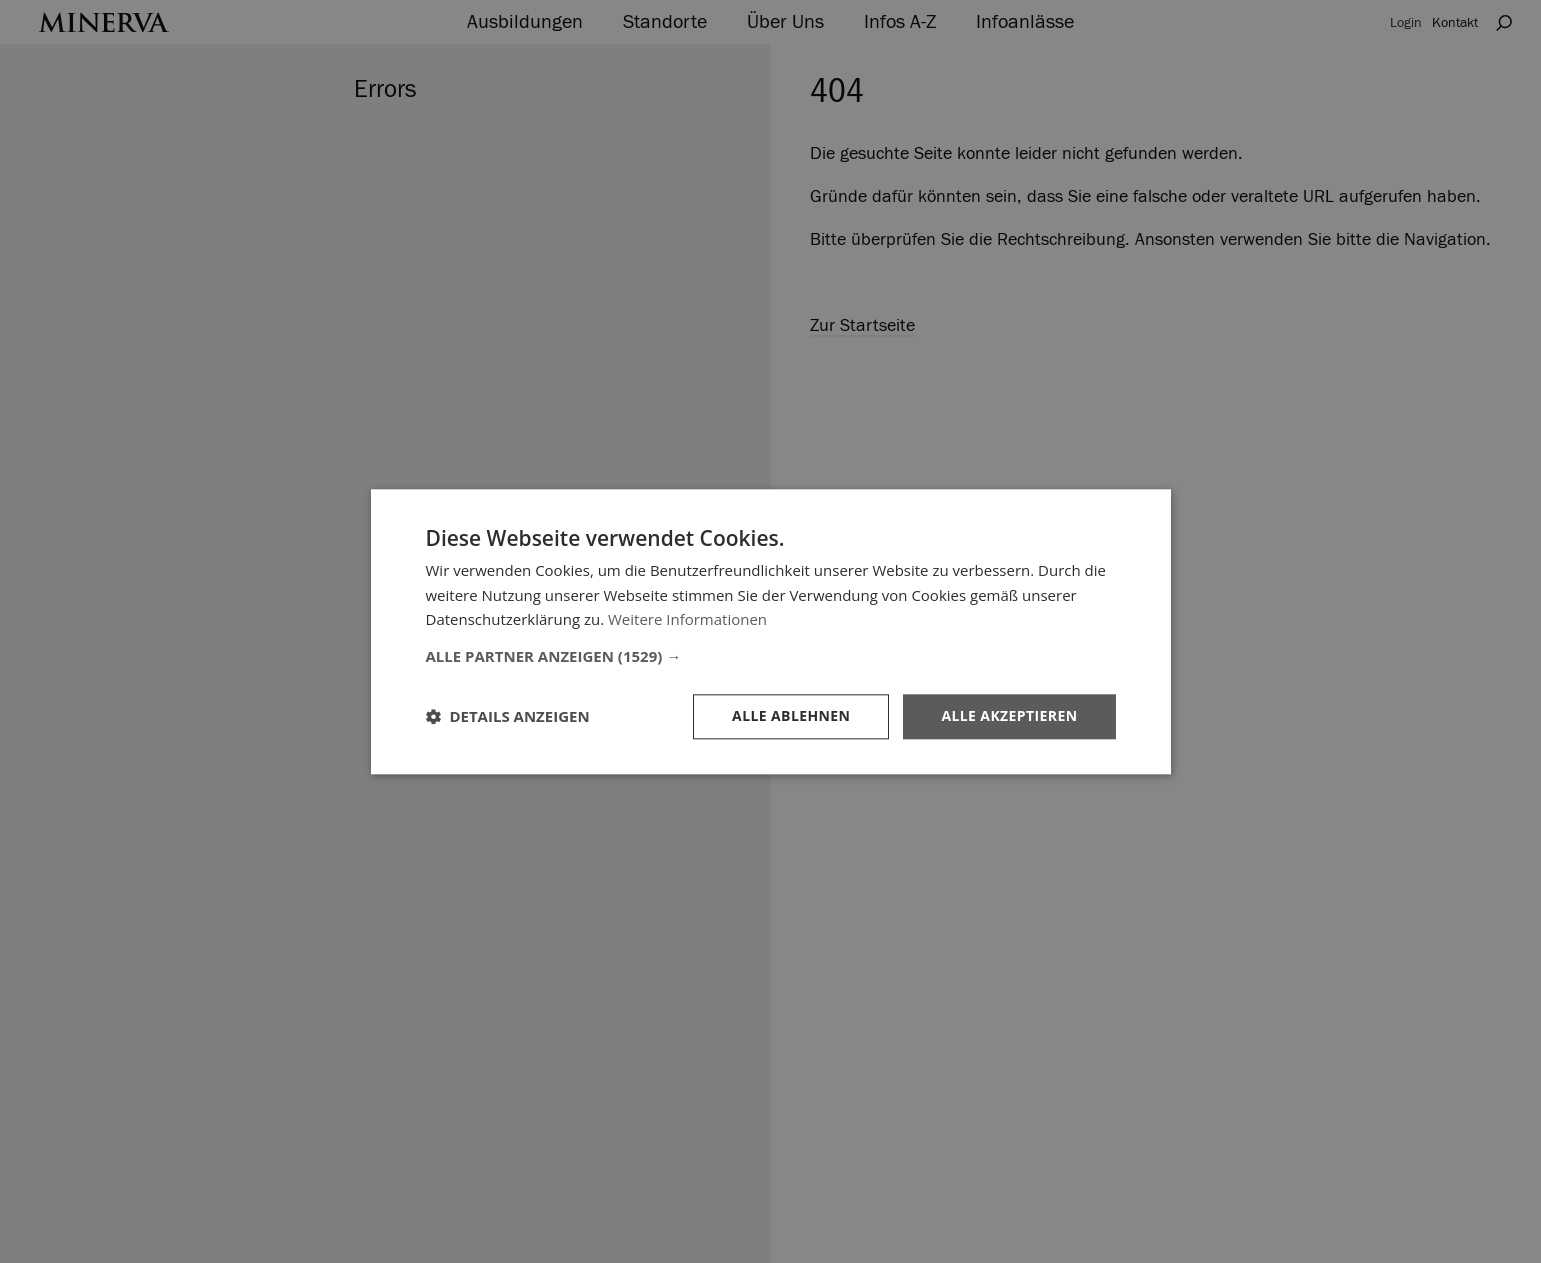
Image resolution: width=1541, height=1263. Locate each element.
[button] (771, 656)
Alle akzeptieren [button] (1009, 715)
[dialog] (770, 631)
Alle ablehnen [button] (791, 715)
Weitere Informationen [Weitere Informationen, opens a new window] (687, 620)
